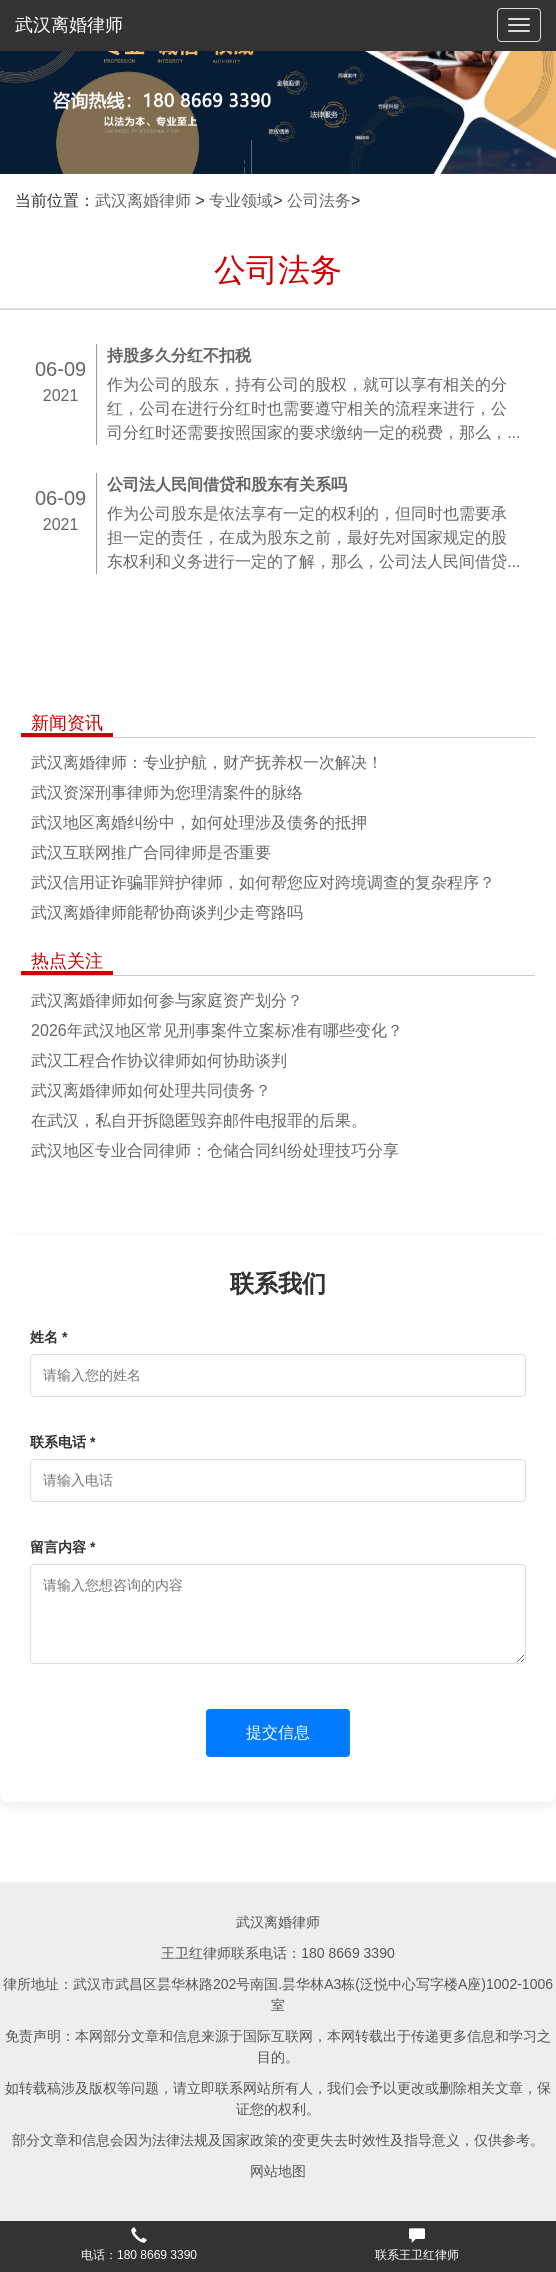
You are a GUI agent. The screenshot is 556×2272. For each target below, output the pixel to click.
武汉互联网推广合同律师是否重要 (151, 852)
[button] (139, 2247)
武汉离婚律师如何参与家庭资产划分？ (167, 1000)
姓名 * (48, 1337)
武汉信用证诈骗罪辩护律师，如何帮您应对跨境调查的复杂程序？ (263, 882)
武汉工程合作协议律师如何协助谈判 (159, 1060)
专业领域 (241, 200)
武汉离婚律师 (69, 25)
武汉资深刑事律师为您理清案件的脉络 (167, 792)
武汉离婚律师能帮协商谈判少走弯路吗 (167, 912)
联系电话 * (62, 1442)
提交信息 (278, 1732)
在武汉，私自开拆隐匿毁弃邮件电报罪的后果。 (199, 1120)
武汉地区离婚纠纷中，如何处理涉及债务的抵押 (199, 822)
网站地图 (278, 2171)
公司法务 (319, 200)
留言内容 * (62, 1547)
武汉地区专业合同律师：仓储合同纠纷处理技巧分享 (215, 1150)
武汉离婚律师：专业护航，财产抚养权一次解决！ (207, 762)
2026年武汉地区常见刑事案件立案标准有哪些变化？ (217, 1030)
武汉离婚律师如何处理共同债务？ (151, 1090)
